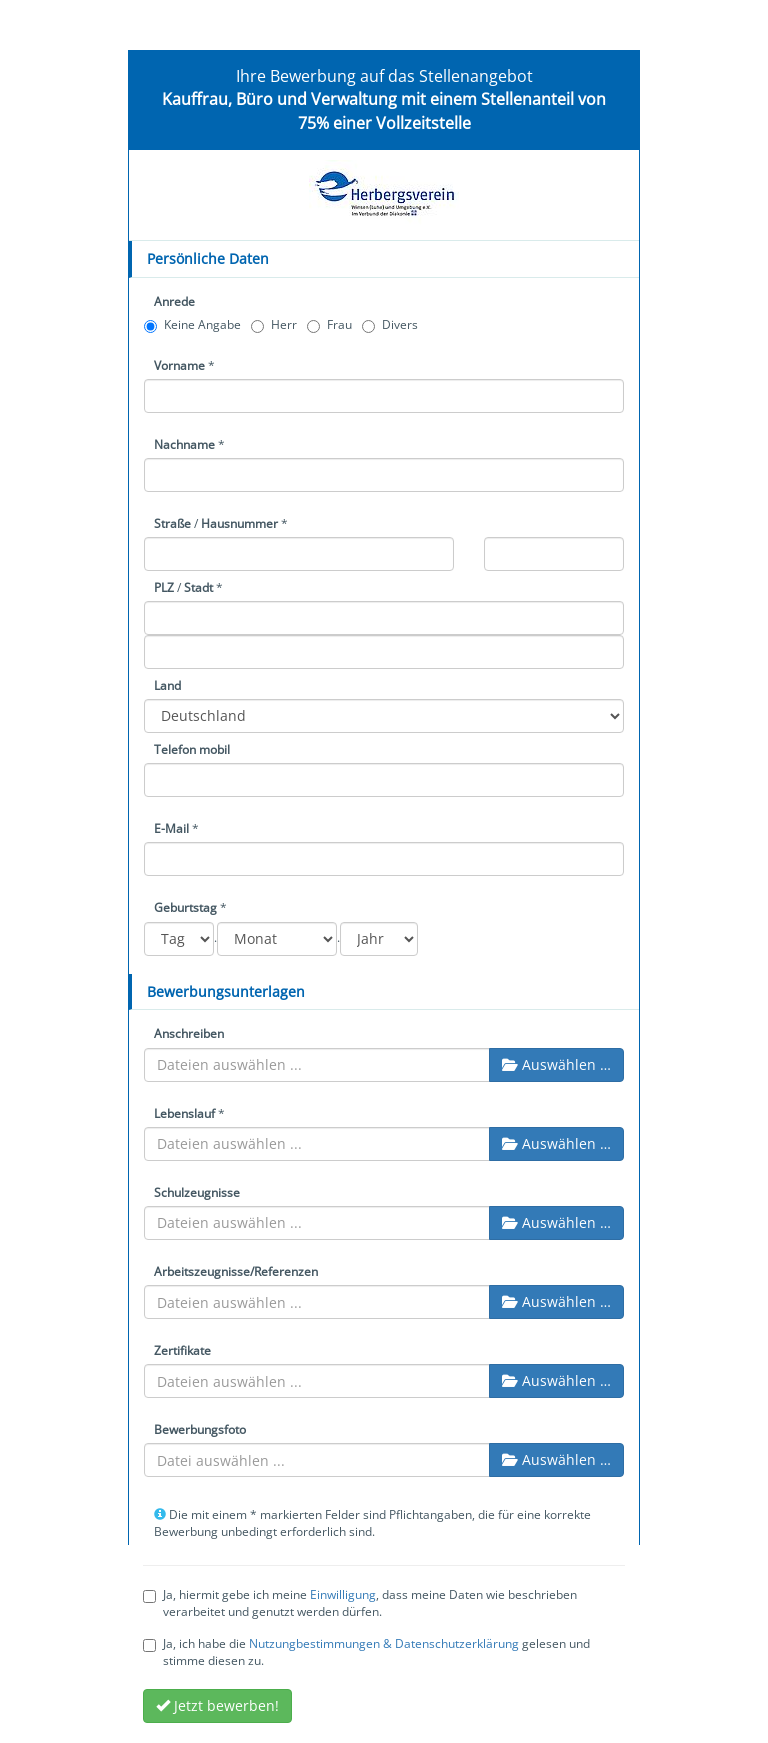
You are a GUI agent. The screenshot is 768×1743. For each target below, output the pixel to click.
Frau (329, 324)
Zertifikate (182, 1350)
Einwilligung (343, 1594)
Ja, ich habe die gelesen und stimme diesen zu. (366, 1652)
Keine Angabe (192, 324)
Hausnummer (239, 523)
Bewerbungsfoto (200, 1429)
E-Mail (171, 828)
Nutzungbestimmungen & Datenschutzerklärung (384, 1643)
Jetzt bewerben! (217, 1705)
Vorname (179, 365)
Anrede (174, 301)
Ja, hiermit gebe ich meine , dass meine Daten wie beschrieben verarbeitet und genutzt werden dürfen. (360, 1603)
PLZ (164, 587)
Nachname (184, 444)
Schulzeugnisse (197, 1192)
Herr (274, 324)
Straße (172, 523)
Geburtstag (185, 907)
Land (167, 685)
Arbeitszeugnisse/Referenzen (236, 1271)
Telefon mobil (192, 749)
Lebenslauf (184, 1113)
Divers (390, 324)
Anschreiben (189, 1033)
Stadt (198, 587)
